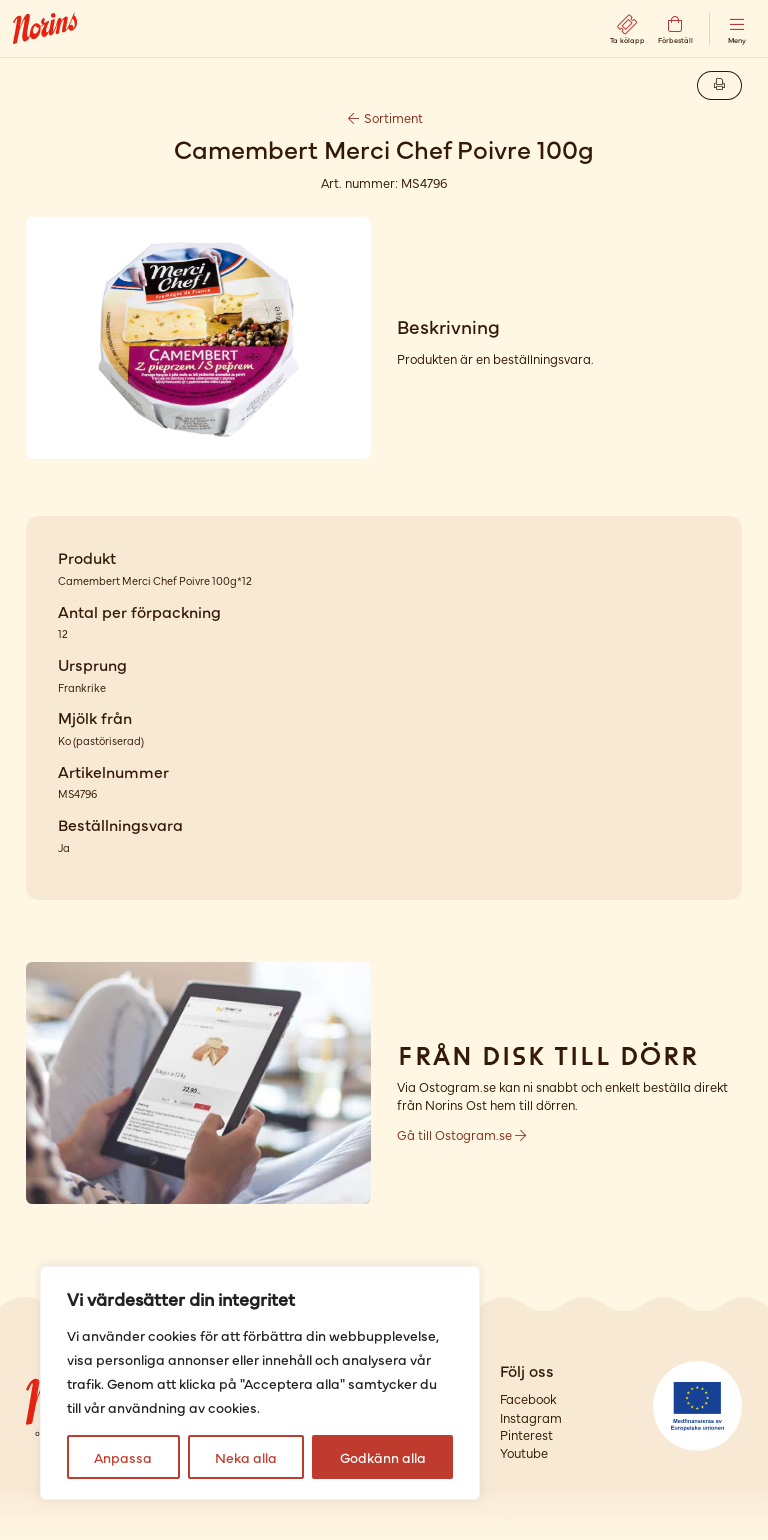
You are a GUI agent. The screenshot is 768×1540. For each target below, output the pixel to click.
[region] (260, 1383)
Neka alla (246, 1457)
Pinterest (526, 1434)
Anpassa (123, 1457)
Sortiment (384, 117)
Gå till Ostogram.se (461, 1134)
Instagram (531, 1417)
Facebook (528, 1398)
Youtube (524, 1452)
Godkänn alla (383, 1457)
